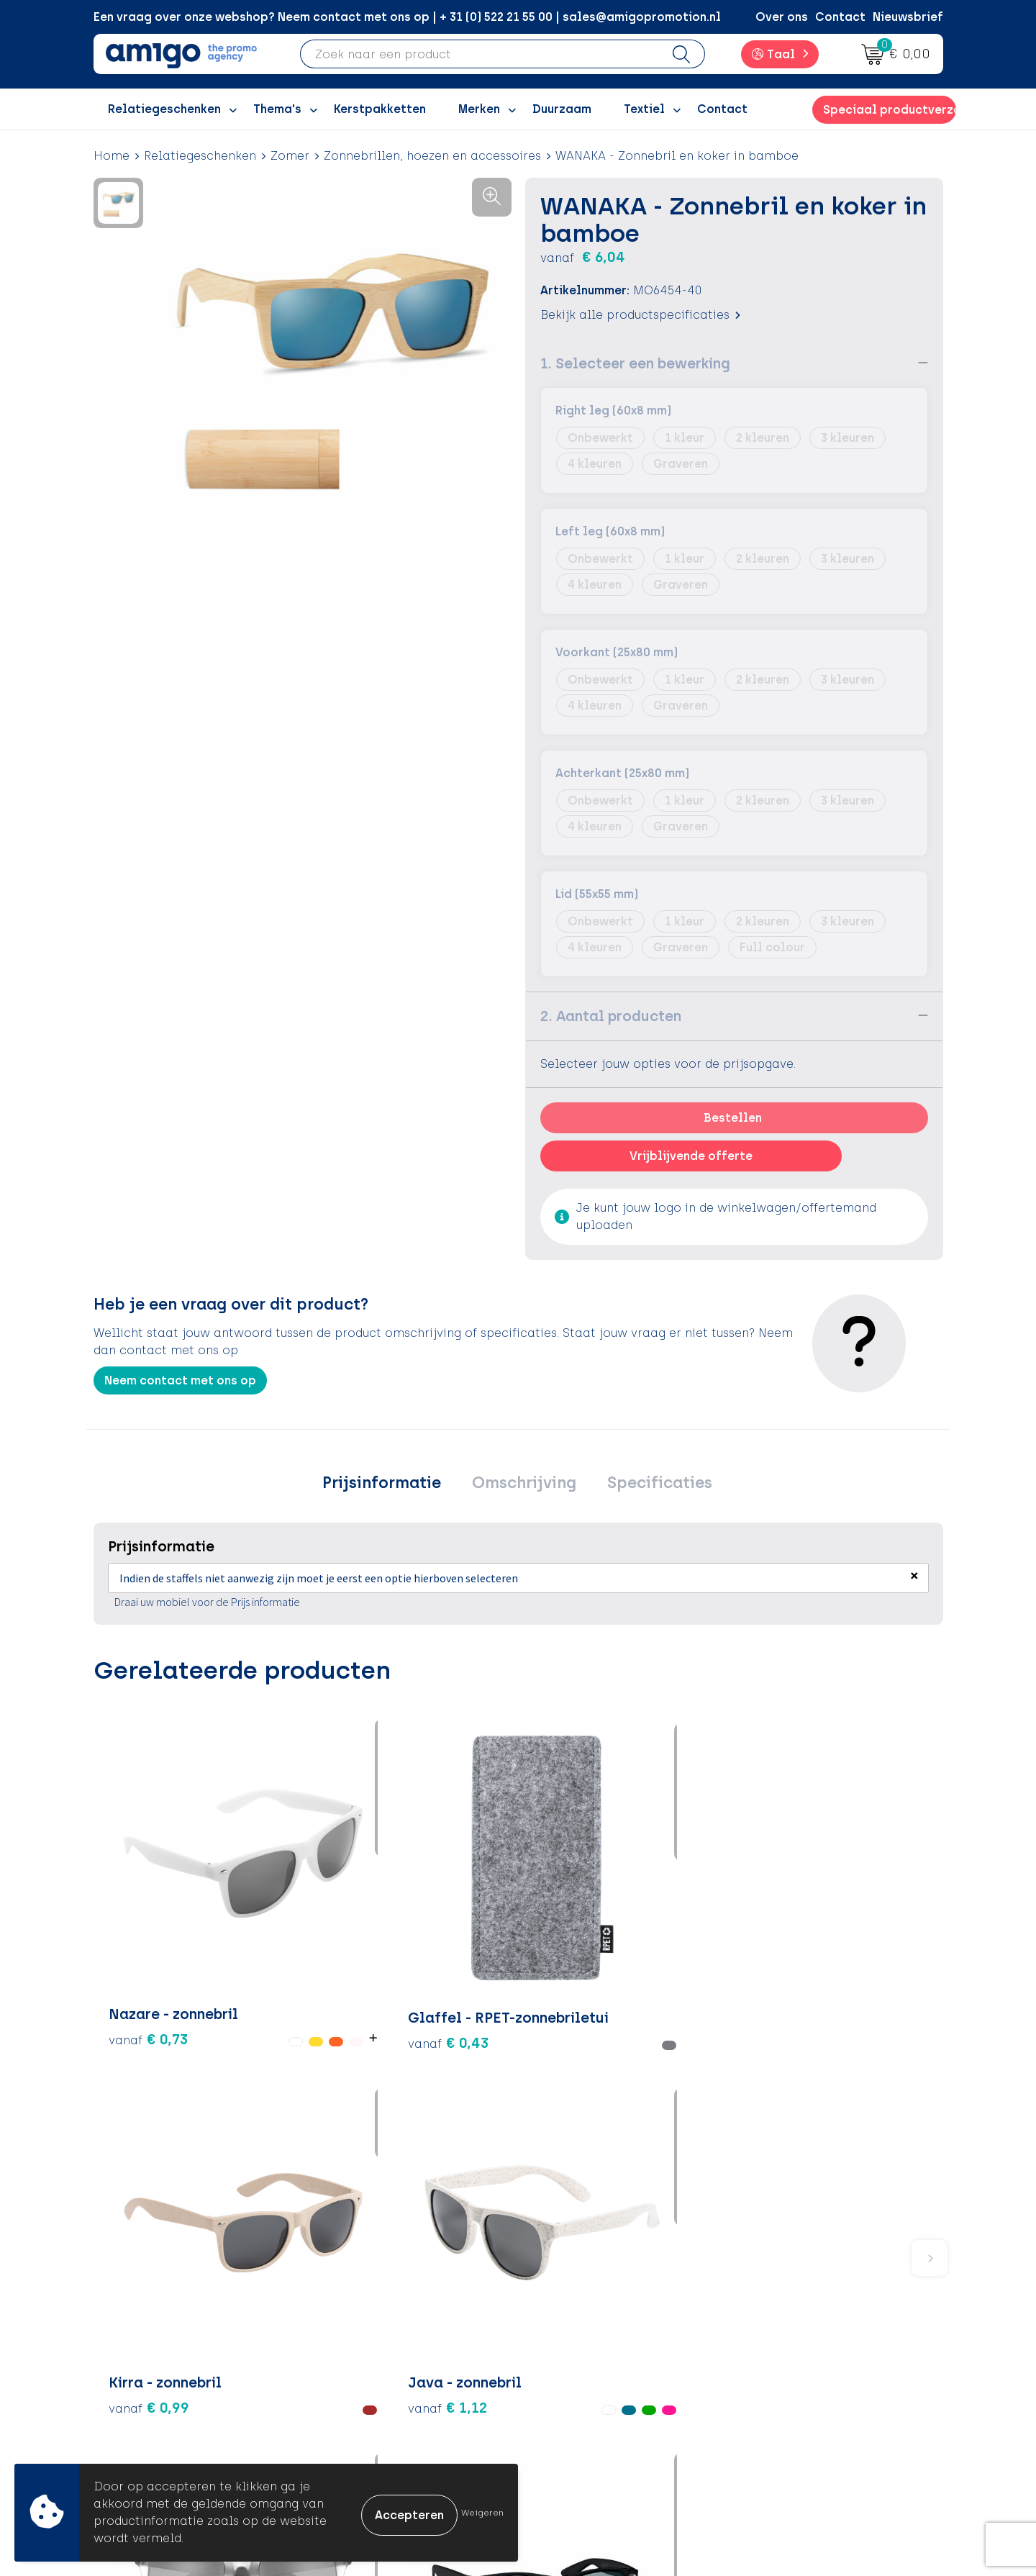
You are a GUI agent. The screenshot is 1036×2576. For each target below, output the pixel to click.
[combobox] (480, 54)
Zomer (290, 156)
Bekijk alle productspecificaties (640, 314)
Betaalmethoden (590, 2333)
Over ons (781, 17)
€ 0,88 (698, 1960)
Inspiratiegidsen (379, 2355)
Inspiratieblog (374, 2333)
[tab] (391, 1484)
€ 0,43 (290, 1906)
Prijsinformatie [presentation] (391, 1484)
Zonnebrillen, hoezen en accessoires (432, 156)
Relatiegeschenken (200, 156)
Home (112, 156)
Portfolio (357, 2421)
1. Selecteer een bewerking (635, 362)
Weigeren (482, 2513)
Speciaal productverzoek (889, 110)
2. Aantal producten (610, 1015)
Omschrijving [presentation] (524, 1484)
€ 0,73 (132, 1917)
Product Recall (583, 2398)
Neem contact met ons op (180, 1380)
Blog (344, 2442)
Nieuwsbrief (908, 17)
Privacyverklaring (800, 2355)
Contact (840, 17)
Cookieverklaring (799, 2333)
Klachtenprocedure (597, 2377)
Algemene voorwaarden (819, 2311)
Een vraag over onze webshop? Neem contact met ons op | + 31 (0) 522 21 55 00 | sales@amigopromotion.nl (407, 17)
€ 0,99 (431, 1906)
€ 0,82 (840, 1938)
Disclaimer (781, 2377)
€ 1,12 (557, 1917)
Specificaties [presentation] (650, 1484)
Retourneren (576, 2355)
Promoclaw (365, 2377)
